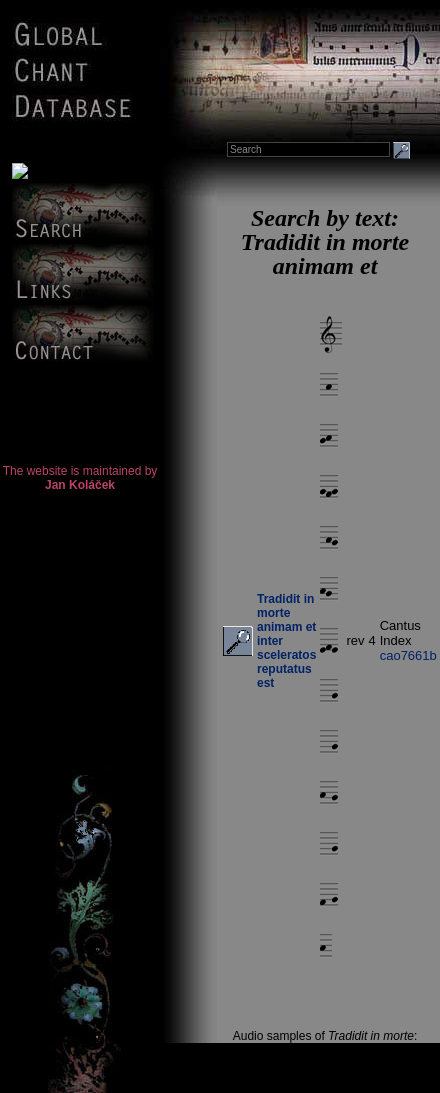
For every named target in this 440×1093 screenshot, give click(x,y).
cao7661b (408, 655)
